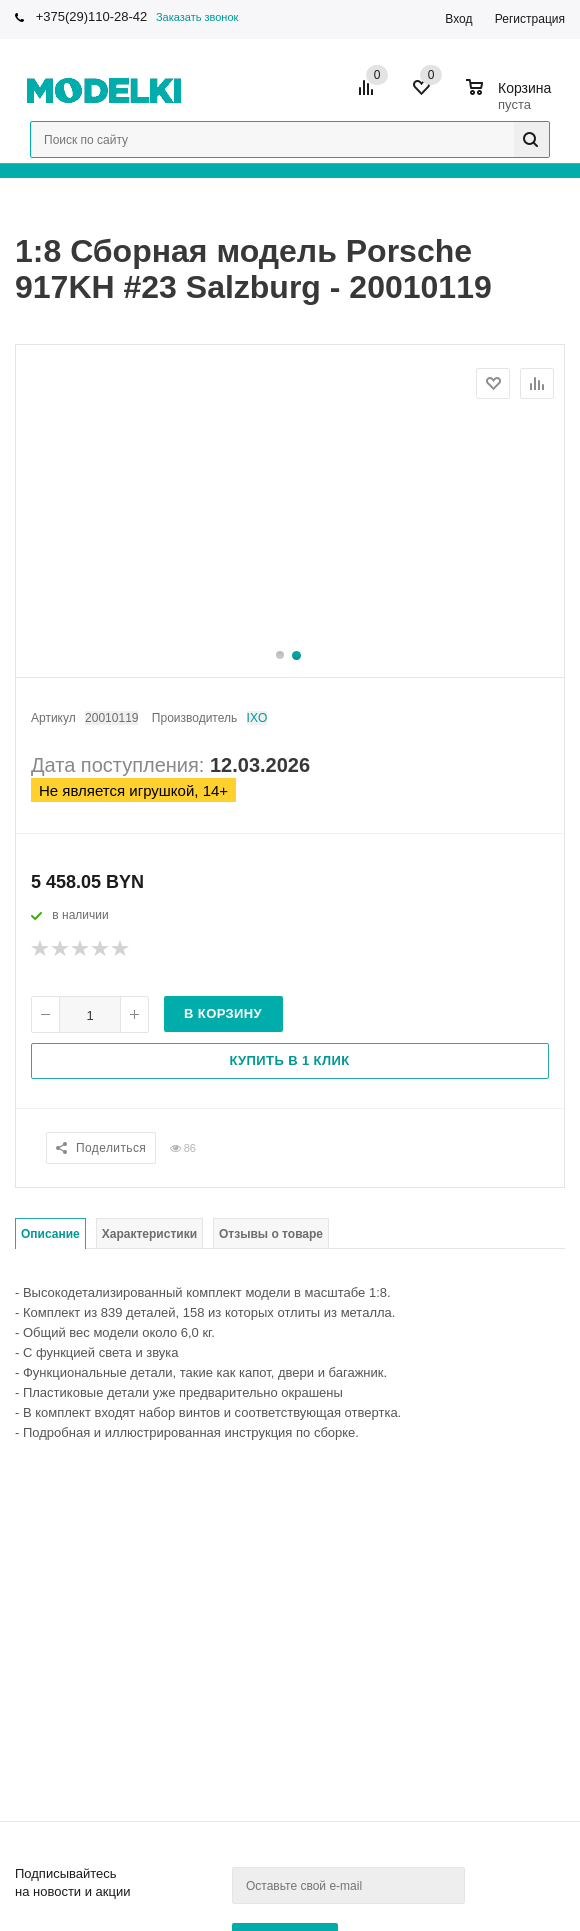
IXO (257, 718)
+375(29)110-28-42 (92, 16)
